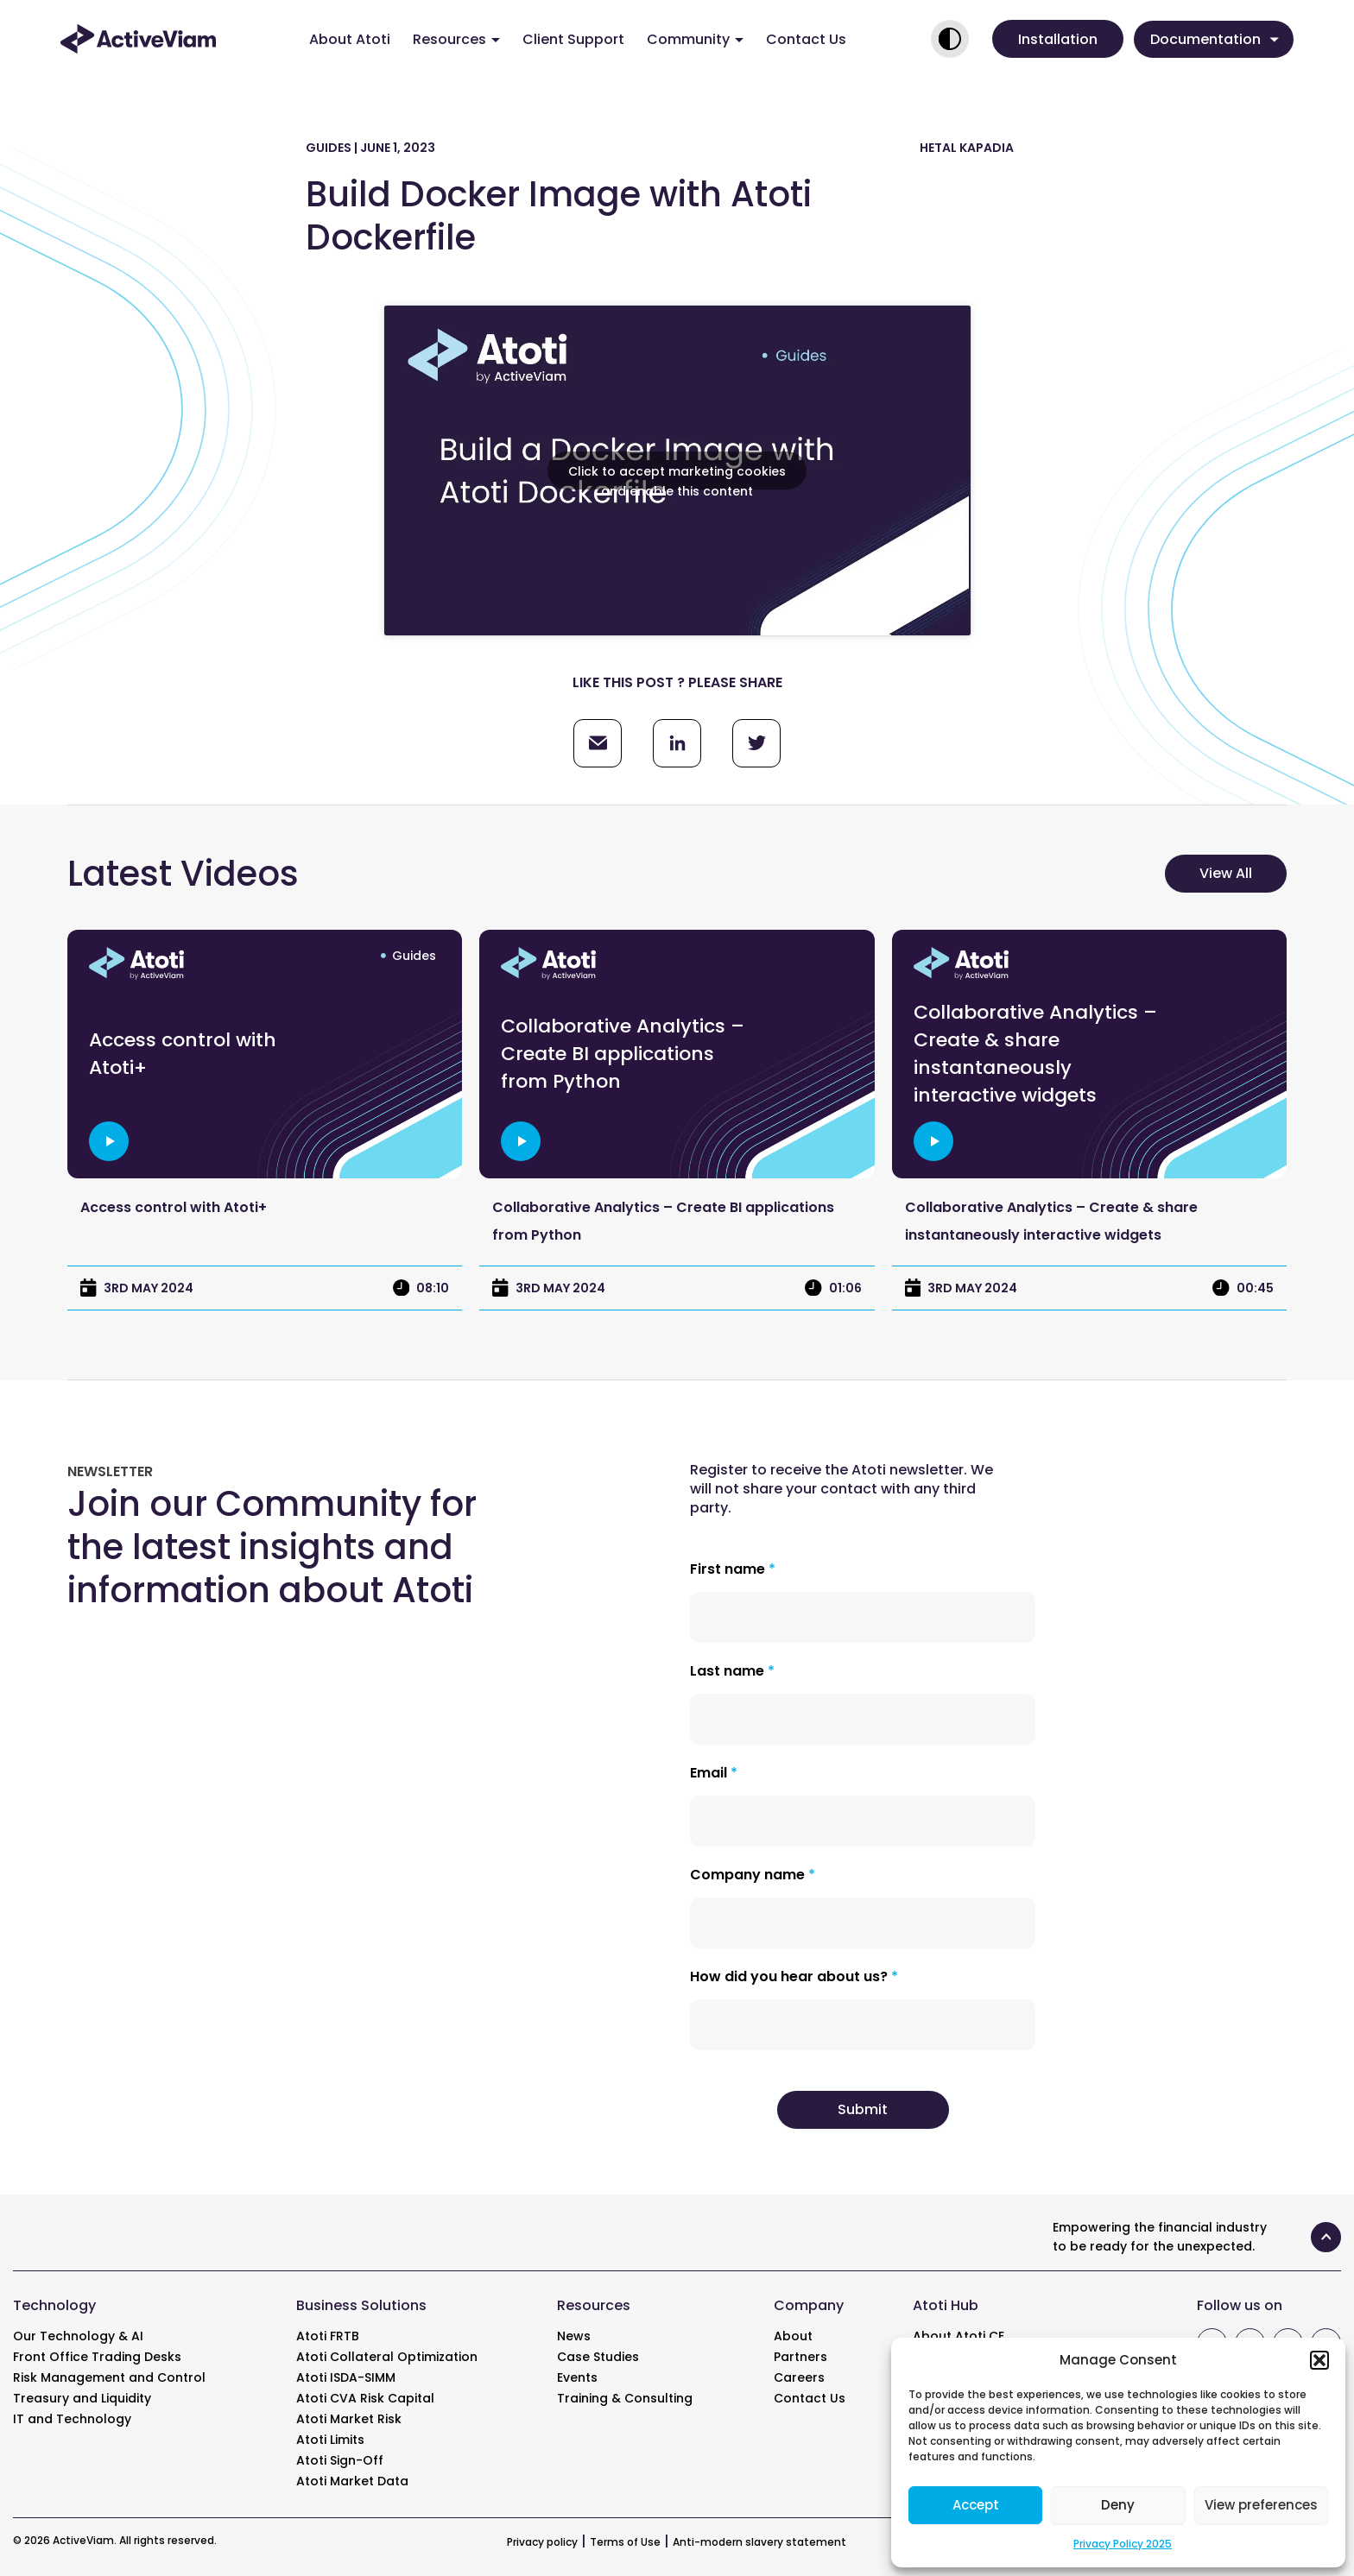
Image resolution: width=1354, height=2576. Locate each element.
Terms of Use (625, 2542)
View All (1225, 873)
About (793, 2336)
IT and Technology (72, 2419)
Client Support (573, 39)
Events (577, 2377)
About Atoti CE (958, 2336)
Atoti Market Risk (349, 2419)
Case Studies (598, 2356)
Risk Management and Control (109, 2377)
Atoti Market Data (352, 2481)
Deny (1118, 2505)
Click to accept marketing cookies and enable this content (677, 476)
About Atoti (349, 39)
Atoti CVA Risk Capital (365, 2398)
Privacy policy (542, 2542)
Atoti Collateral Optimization (387, 2356)
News (574, 2336)
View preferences (1261, 2505)
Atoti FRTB (327, 2336)
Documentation (1214, 39)
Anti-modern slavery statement (759, 2542)
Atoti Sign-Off (339, 2460)
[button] (1319, 2360)
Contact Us (806, 39)
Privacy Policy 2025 (1122, 2543)
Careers (799, 2377)
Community (695, 39)
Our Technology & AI (78, 2336)
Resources (456, 39)
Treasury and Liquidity (82, 2398)
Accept (975, 2505)
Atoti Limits (330, 2439)
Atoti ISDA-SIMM (345, 2377)
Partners (800, 2356)
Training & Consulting (625, 2398)
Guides (414, 955)
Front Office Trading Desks (97, 2356)
